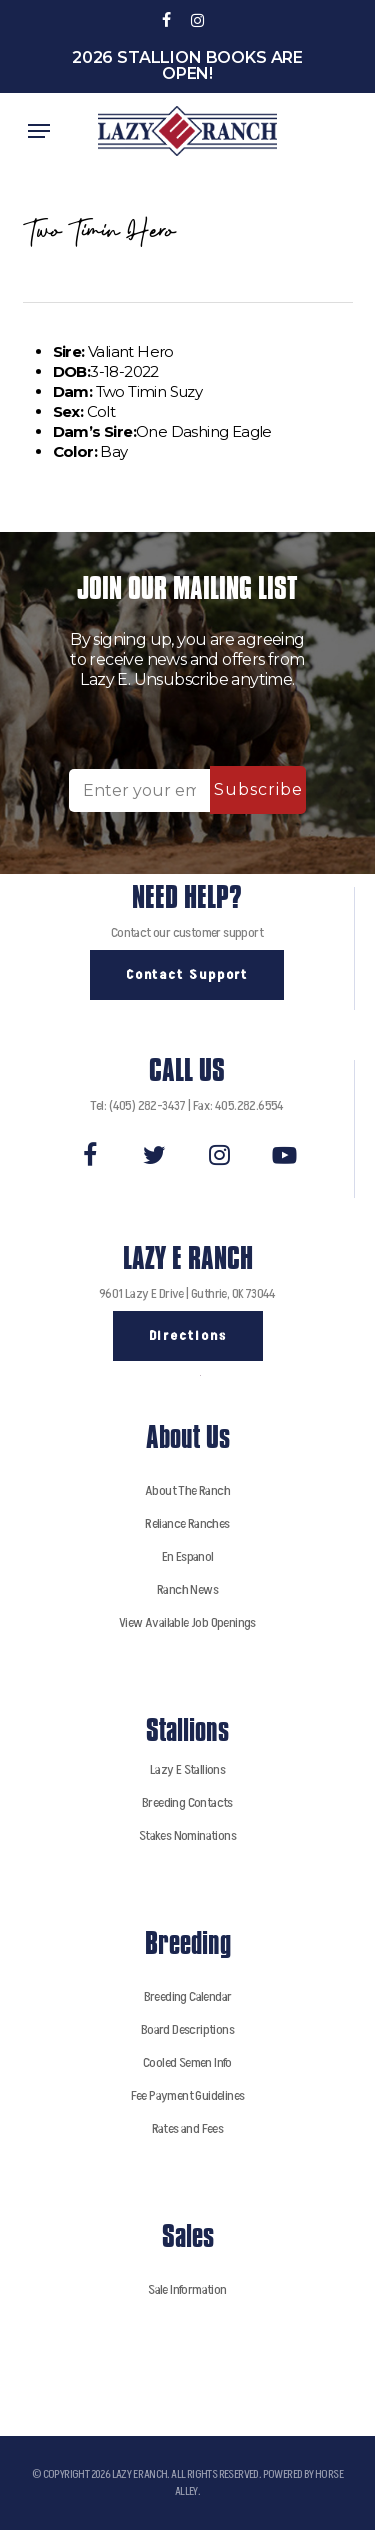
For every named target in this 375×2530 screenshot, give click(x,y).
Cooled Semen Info (187, 2062)
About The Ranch (187, 1490)
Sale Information (187, 2289)
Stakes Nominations (187, 1835)
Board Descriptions (187, 2029)
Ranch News (187, 1589)
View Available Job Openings (187, 1622)
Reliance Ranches (187, 1523)
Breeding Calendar (188, 1996)
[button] (39, 131)
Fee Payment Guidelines (188, 2095)
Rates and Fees (188, 2128)
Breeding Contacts (187, 1802)
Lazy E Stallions (187, 1769)
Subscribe (258, 789)
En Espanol (188, 1556)
